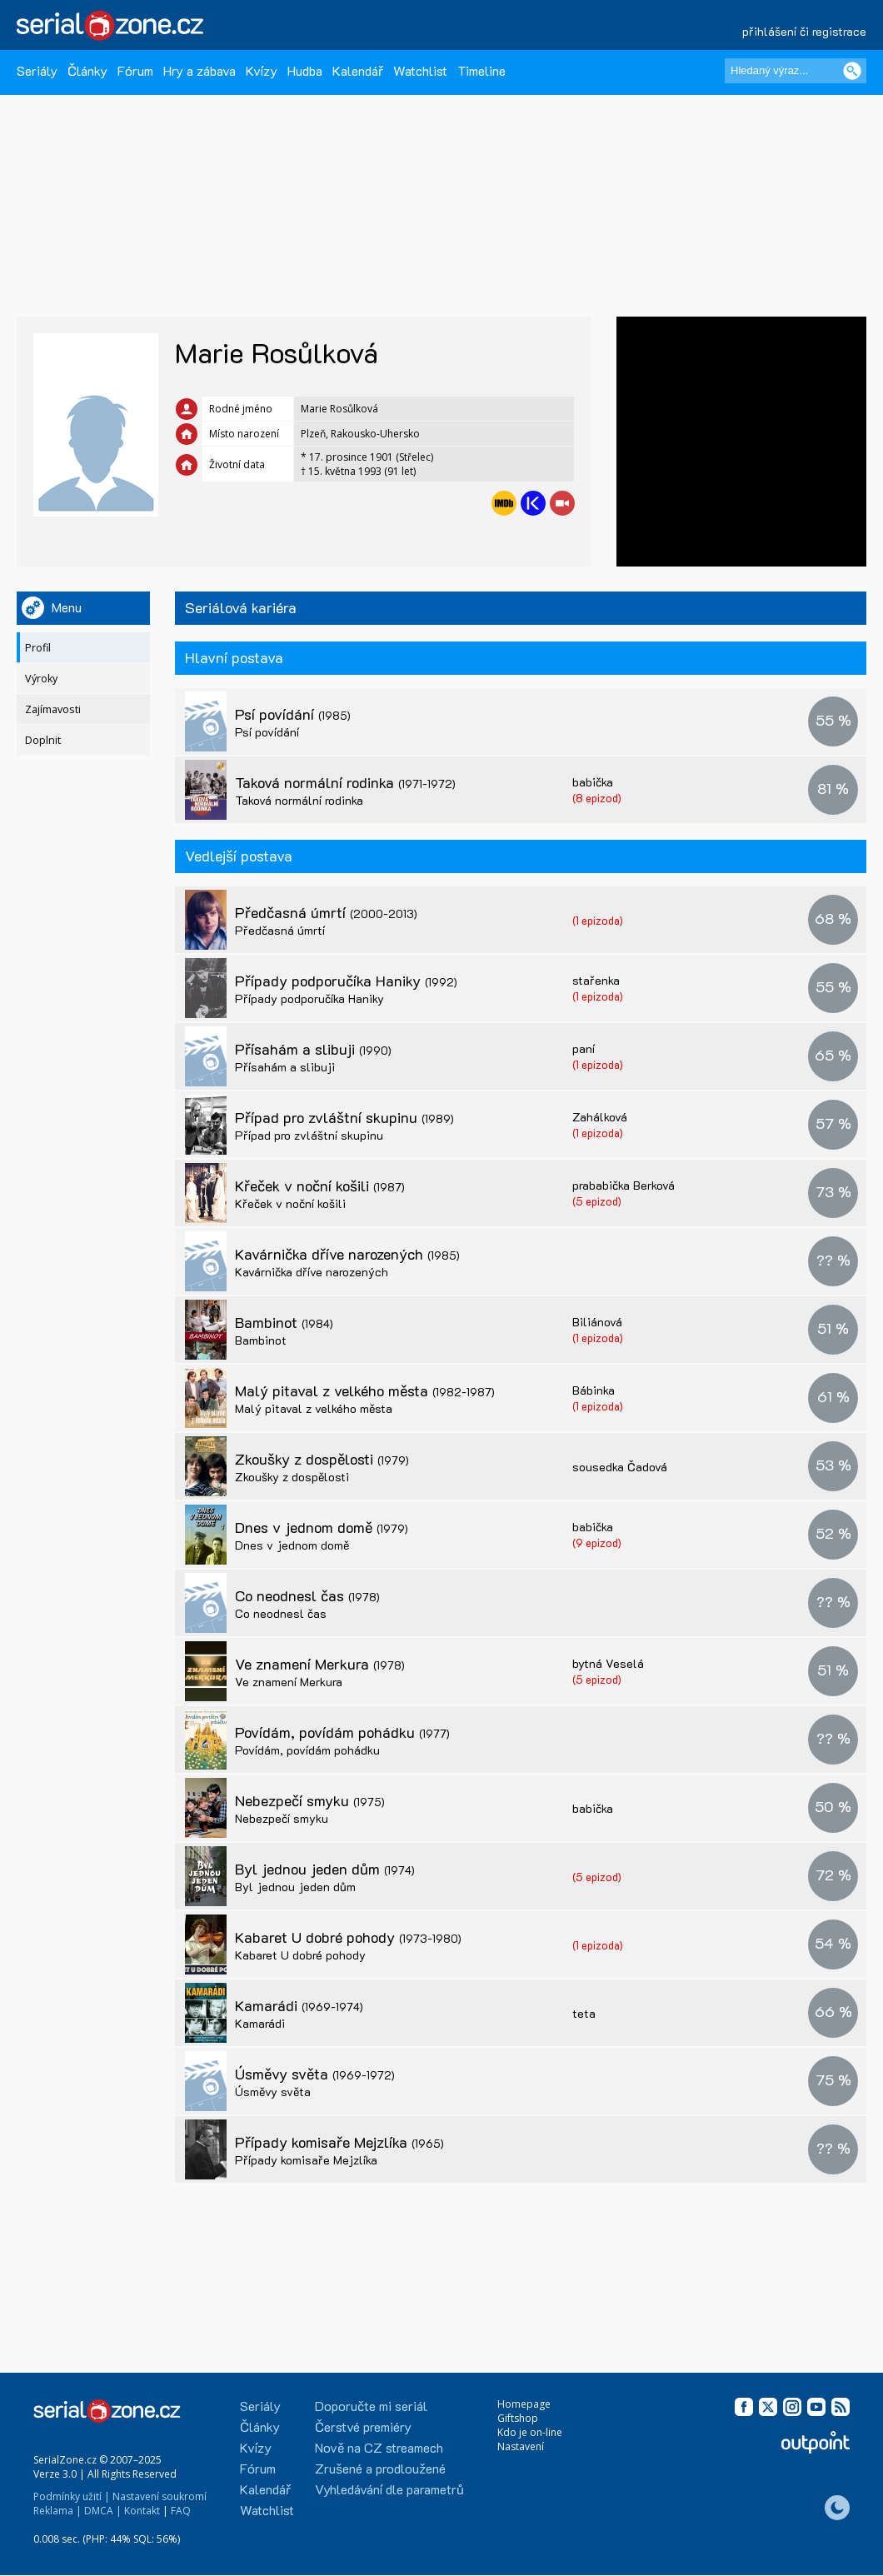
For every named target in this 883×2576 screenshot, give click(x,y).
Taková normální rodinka (345, 782)
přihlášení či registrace (804, 31)
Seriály (37, 70)
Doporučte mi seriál (371, 2405)
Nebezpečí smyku (310, 1800)
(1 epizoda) (597, 920)
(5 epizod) (596, 1201)
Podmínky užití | (71, 2496)
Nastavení (520, 2446)
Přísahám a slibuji (313, 1049)
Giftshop (517, 2418)
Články (87, 70)
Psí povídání (293, 714)
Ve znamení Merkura (320, 1664)
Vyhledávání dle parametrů (389, 2489)
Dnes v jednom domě (321, 1527)
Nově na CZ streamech (379, 2447)
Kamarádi (299, 2005)
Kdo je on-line (529, 2432)
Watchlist (420, 70)
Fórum (135, 70)
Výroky (41, 678)
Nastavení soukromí (159, 2496)
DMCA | (103, 2511)
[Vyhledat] (852, 71)
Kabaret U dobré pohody (348, 1937)
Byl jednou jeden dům (325, 1869)
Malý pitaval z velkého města (365, 1390)
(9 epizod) (596, 1542)
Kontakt (142, 2511)
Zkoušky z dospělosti (322, 1459)
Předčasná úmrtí (326, 912)
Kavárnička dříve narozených (347, 1254)
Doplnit (43, 740)
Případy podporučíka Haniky (346, 981)
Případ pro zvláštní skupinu (344, 1117)
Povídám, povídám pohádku (342, 1732)
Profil (38, 648)
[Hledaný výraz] (795, 70)
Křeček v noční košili (320, 1186)
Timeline (481, 70)
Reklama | (57, 2511)
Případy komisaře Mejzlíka (339, 2142)
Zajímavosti (53, 709)
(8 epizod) (596, 798)
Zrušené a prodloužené (380, 2468)
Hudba (304, 70)
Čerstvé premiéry (363, 2426)
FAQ (181, 2511)
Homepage (524, 2404)
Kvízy (261, 70)
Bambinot (284, 1322)
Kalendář (357, 70)
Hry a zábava (199, 70)
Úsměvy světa (315, 2074)
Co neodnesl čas (307, 1595)
